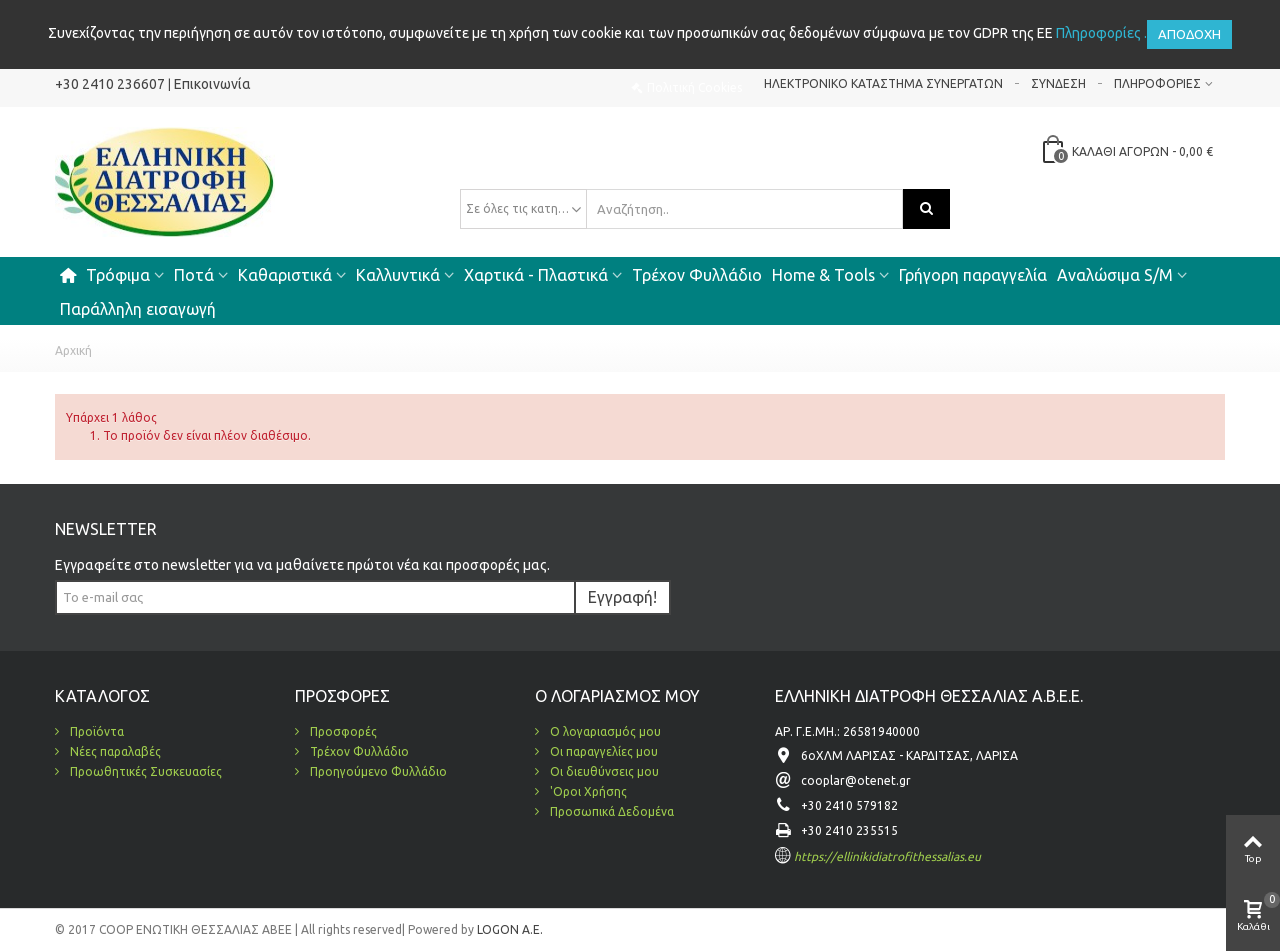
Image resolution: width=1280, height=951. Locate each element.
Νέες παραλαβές (114, 751)
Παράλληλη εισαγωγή (138, 309)
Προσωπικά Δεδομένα (610, 811)
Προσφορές (342, 731)
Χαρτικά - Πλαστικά (536, 275)
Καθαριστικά (285, 275)
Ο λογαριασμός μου (604, 731)
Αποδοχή (1189, 34)
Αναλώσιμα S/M (1115, 275)
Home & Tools (823, 275)
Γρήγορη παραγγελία (973, 275)
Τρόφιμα (118, 275)
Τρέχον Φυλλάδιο (697, 275)
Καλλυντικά (398, 275)
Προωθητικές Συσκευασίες (144, 771)
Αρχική (73, 350)
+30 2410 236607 (110, 84)
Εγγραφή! (622, 597)
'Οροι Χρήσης (587, 791)
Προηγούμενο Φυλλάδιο (377, 771)
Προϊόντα (95, 731)
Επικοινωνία (212, 84)
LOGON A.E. (508, 929)
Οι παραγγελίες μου (602, 751)
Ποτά (194, 275)
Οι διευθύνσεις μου (603, 771)
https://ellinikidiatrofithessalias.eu (887, 856)
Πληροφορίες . (1101, 33)
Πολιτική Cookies (694, 87)
